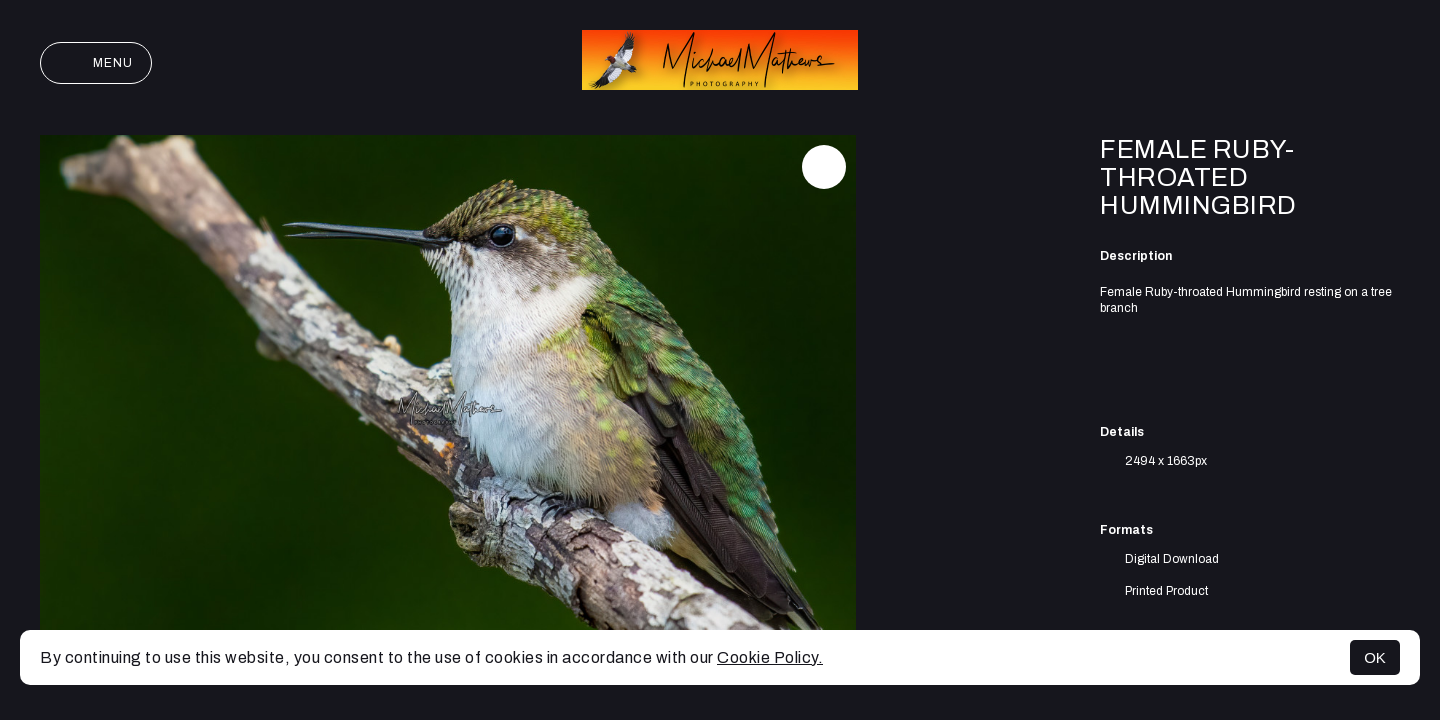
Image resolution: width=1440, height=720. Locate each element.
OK (1375, 657)
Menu (96, 63)
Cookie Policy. (770, 657)
